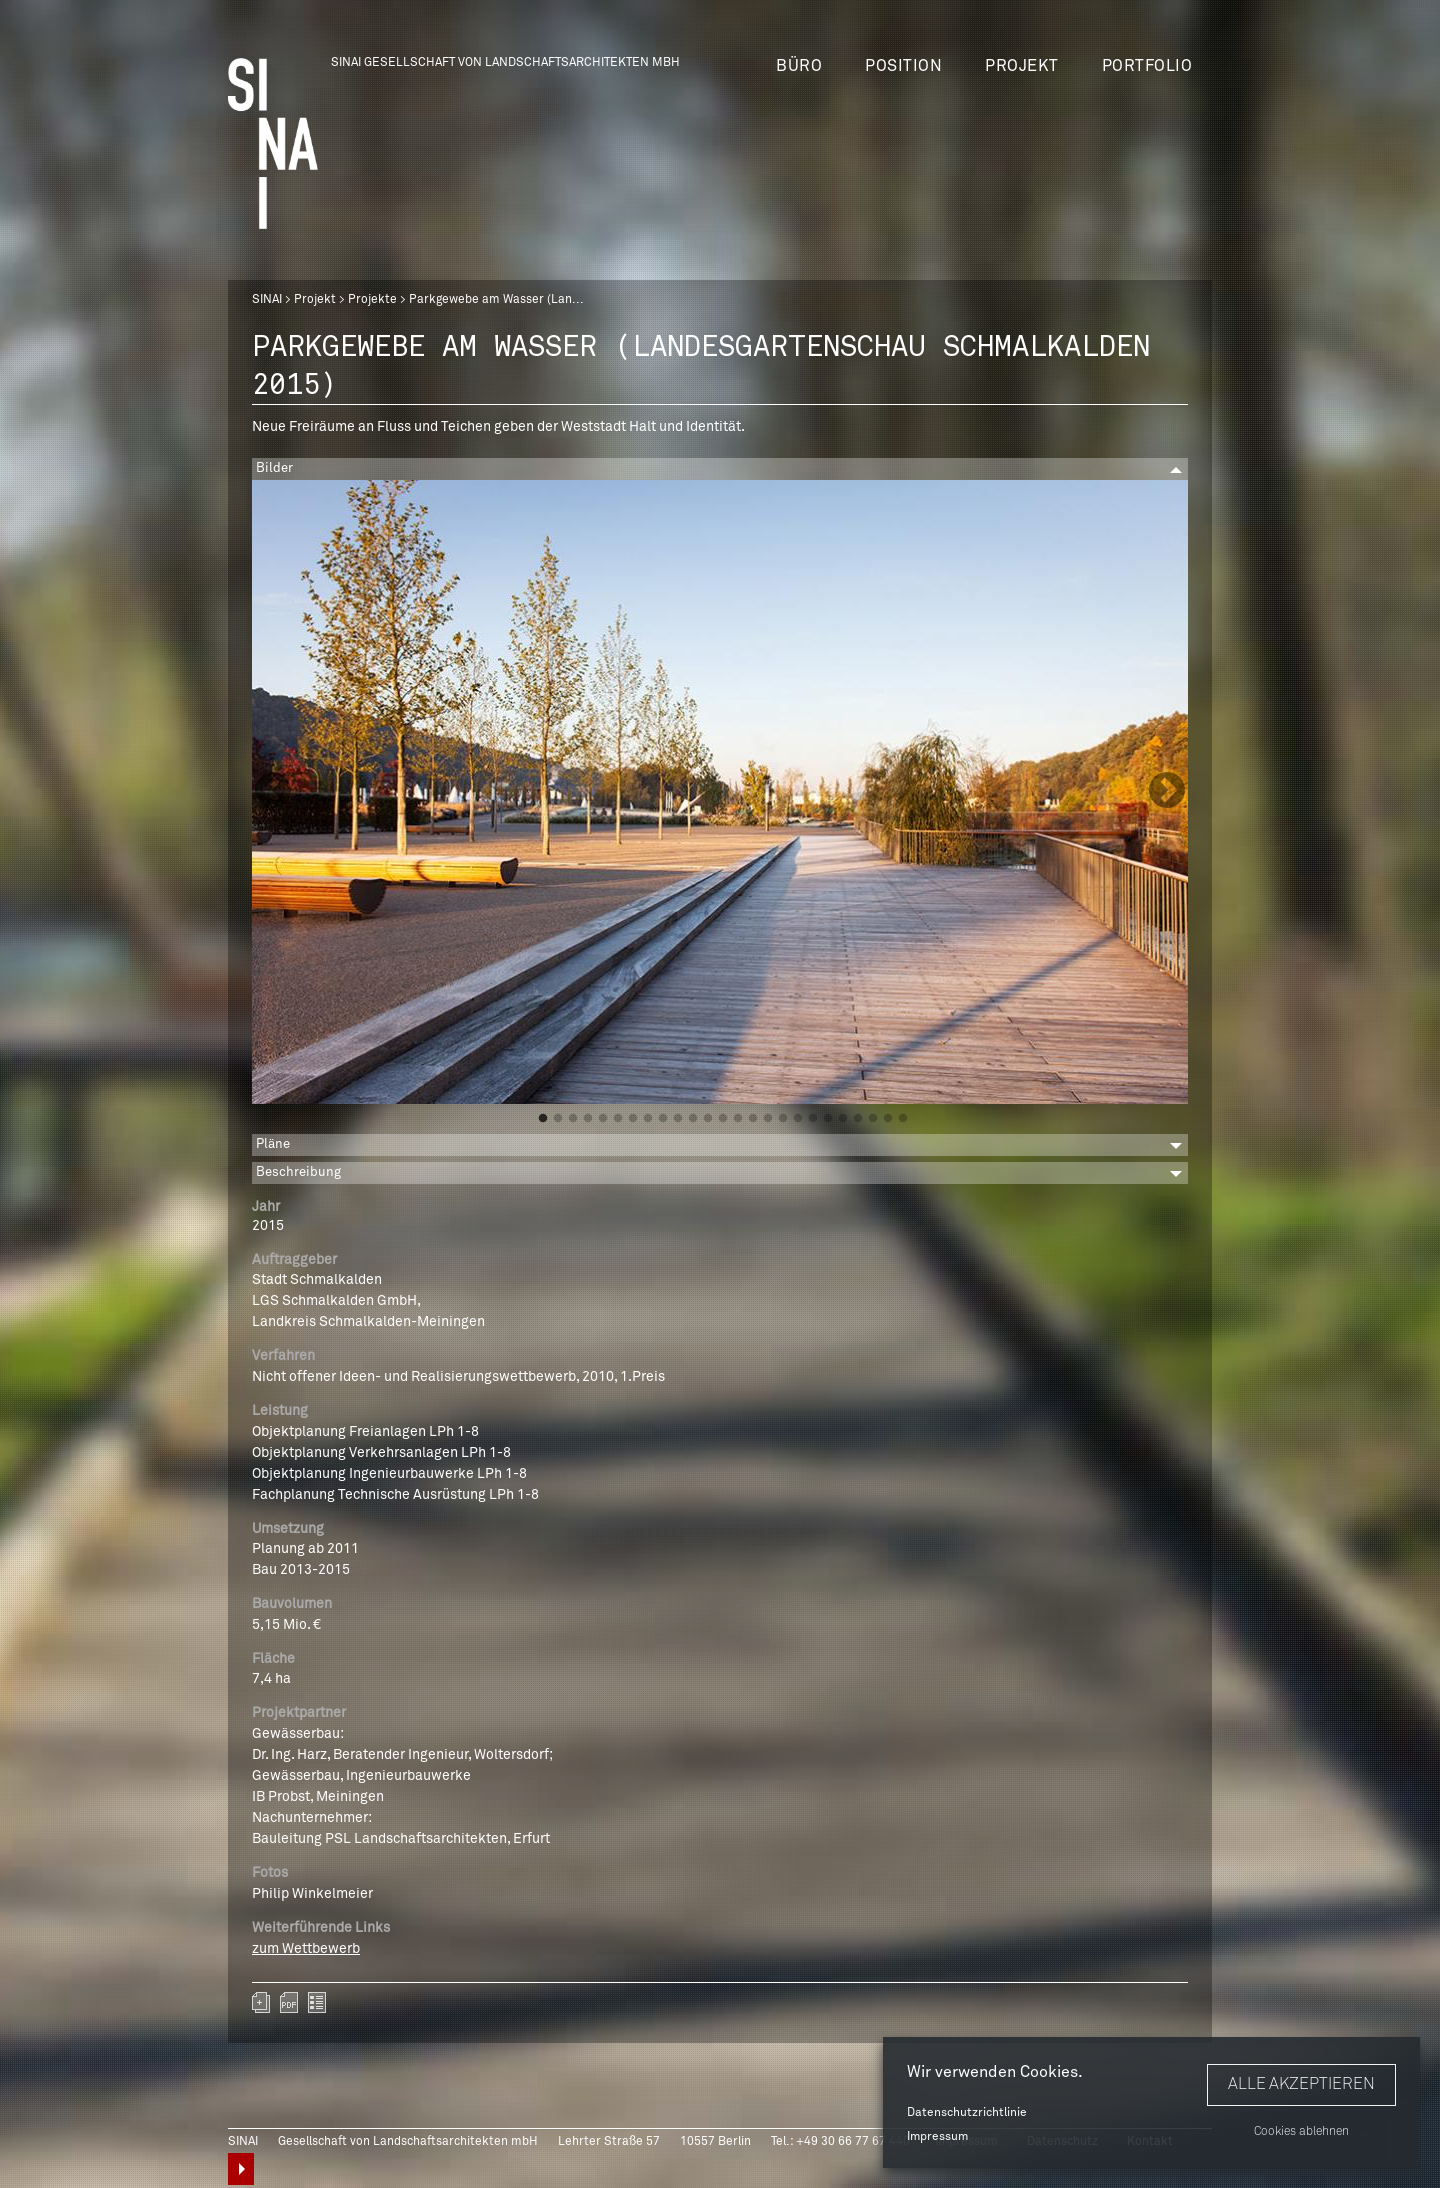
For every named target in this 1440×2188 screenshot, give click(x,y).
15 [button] (753, 1119)
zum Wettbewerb (306, 1949)
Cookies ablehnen (1301, 2132)
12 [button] (708, 1119)
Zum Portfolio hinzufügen (261, 2002)
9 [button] (663, 1119)
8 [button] (648, 1119)
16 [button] (768, 1119)
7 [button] (633, 1119)
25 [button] (903, 1119)
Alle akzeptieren (1301, 2084)
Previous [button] (273, 792)
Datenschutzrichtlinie (967, 2113)
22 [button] (858, 1119)
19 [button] (813, 1119)
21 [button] (843, 1119)
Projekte (372, 300)
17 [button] (783, 1119)
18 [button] (798, 1119)
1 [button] (543, 1119)
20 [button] (828, 1119)
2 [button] (558, 1119)
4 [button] (588, 1119)
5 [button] (603, 1119)
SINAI (267, 300)
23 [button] (873, 1119)
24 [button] (888, 1119)
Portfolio (1147, 66)
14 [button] (738, 1119)
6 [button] (618, 1119)
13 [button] (723, 1119)
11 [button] (693, 1119)
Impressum (937, 2137)
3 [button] (573, 1119)
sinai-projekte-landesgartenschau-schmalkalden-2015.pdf (289, 2002)
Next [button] (1167, 792)
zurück (317, 2002)
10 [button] (678, 1119)
